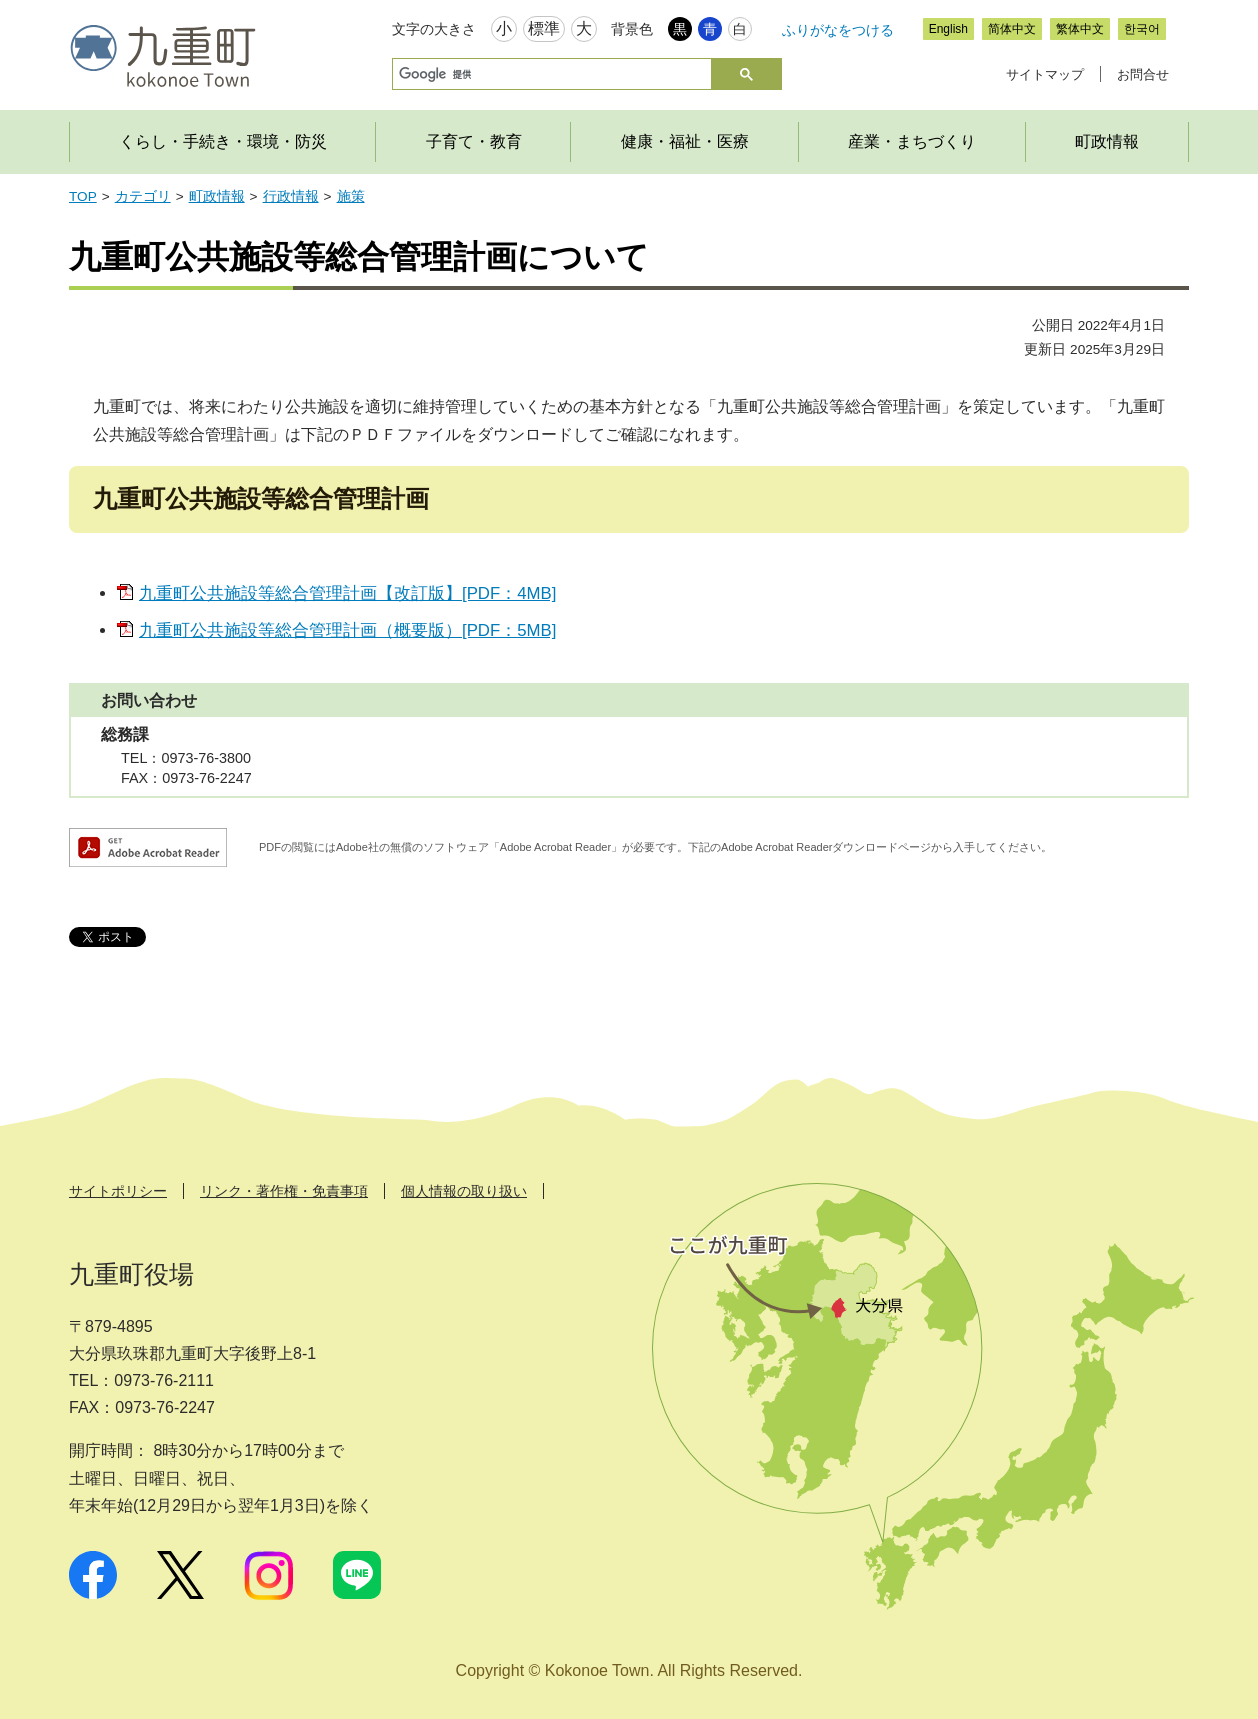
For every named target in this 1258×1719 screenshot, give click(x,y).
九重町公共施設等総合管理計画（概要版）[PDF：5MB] (347, 630)
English (948, 29)
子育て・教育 (474, 141)
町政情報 (1107, 141)
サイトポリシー (118, 1191)
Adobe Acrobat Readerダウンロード (148, 847)
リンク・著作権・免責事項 (284, 1191)
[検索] (550, 74)
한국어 (1142, 29)
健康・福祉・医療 (685, 141)
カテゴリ (143, 196)
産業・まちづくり (912, 141)
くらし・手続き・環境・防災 (223, 141)
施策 (351, 196)
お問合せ (1143, 74)
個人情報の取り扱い (464, 1191)
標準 (544, 28)
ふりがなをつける (838, 30)
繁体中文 (1080, 29)
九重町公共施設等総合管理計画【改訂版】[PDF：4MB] (347, 593)
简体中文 (1012, 29)
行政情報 (291, 196)
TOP (83, 196)
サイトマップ (1045, 74)
